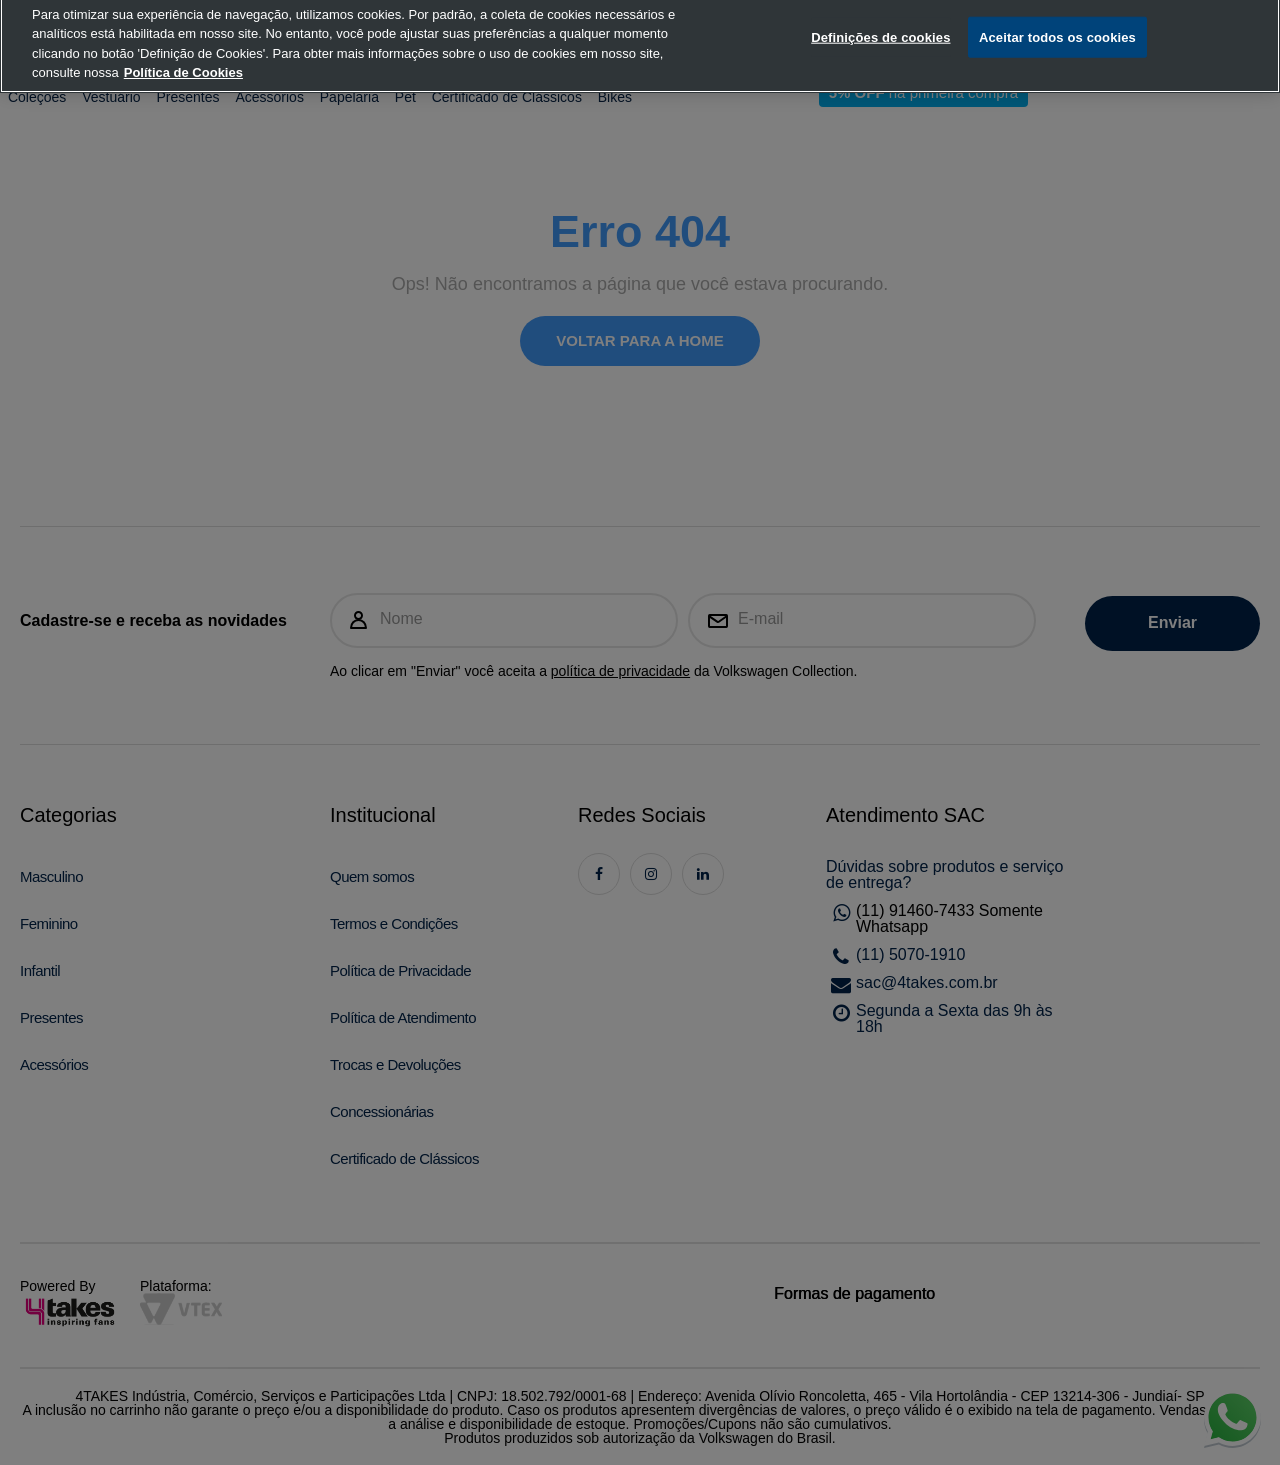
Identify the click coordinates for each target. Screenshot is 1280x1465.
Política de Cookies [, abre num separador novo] (183, 55)
